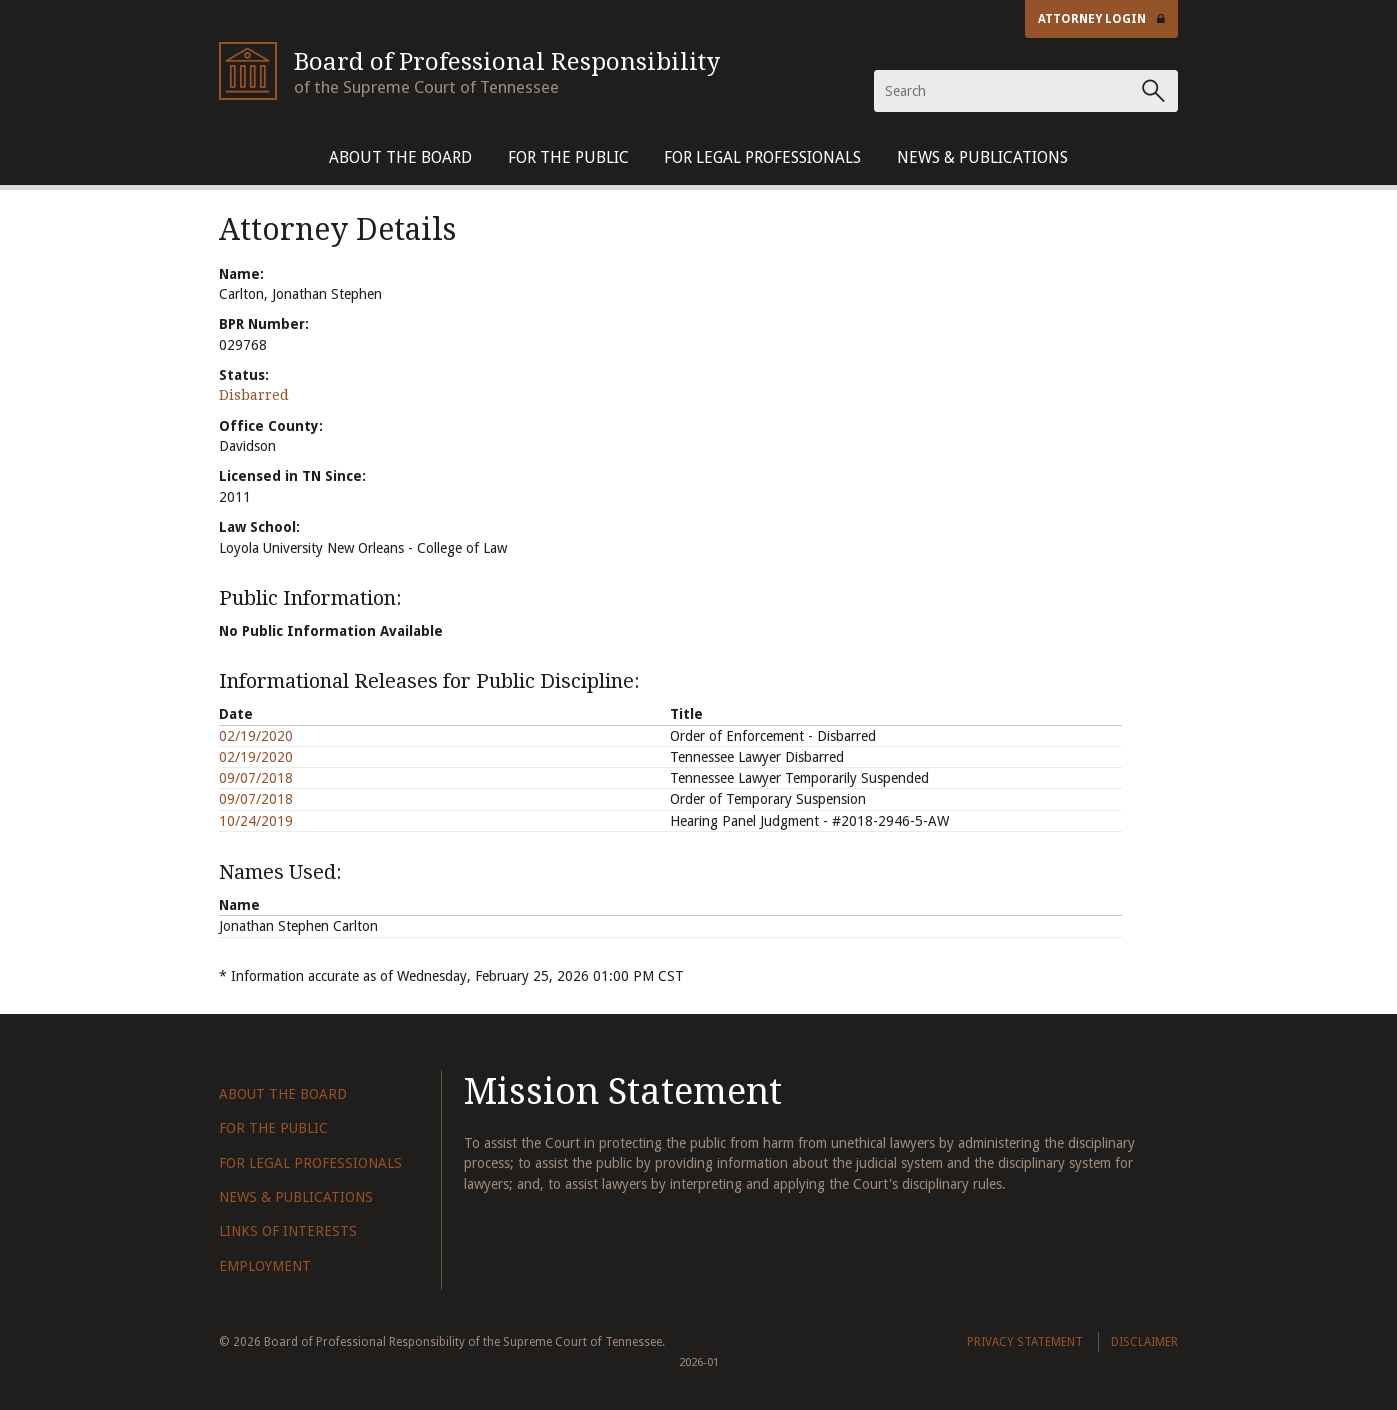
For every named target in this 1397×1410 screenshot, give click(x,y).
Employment (265, 1266)
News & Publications (982, 157)
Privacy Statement (1025, 1342)
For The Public (568, 157)
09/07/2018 (256, 778)
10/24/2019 (256, 821)
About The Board (400, 157)
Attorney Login (1102, 19)
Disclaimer (1144, 1342)
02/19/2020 (256, 736)
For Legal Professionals (762, 157)
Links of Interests (288, 1231)
